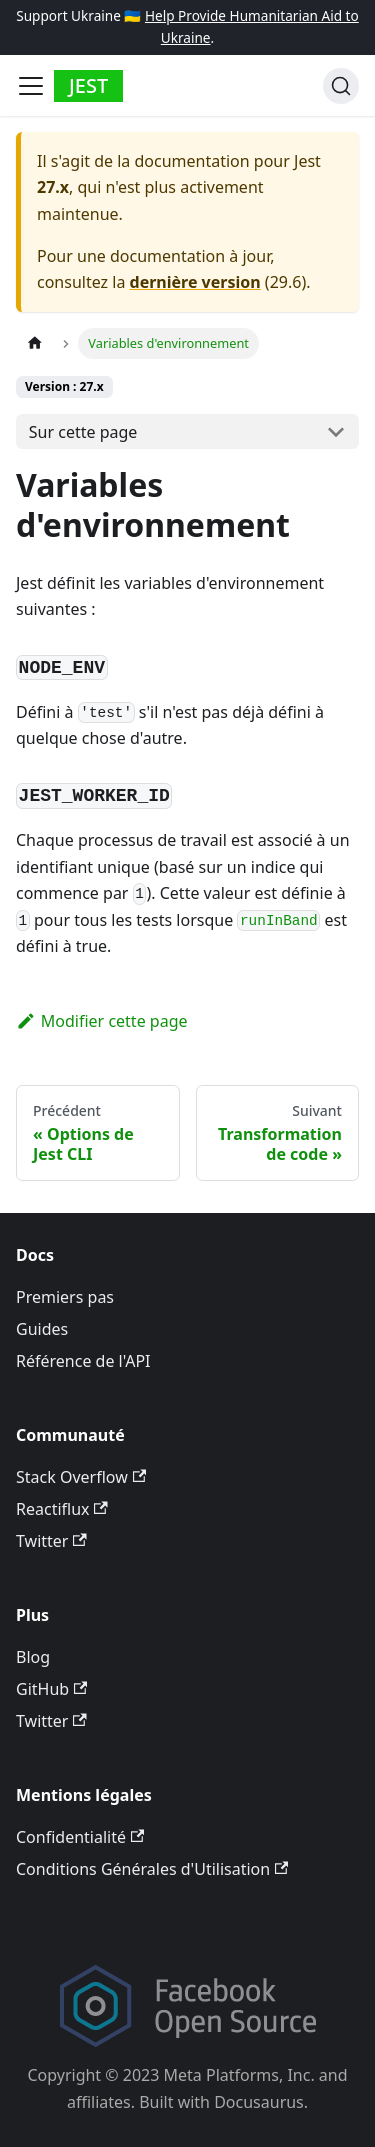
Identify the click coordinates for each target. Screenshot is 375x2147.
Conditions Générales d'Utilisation (152, 1869)
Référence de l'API (83, 1361)
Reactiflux (62, 1509)
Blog (33, 1657)
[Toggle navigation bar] (31, 86)
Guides (42, 1329)
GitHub (51, 1689)
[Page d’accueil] (35, 343)
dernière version (195, 282)
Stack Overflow (81, 1477)
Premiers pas (65, 1297)
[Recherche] (341, 86)
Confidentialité (80, 1837)
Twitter (51, 1541)
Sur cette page (83, 432)
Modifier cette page (102, 1021)
